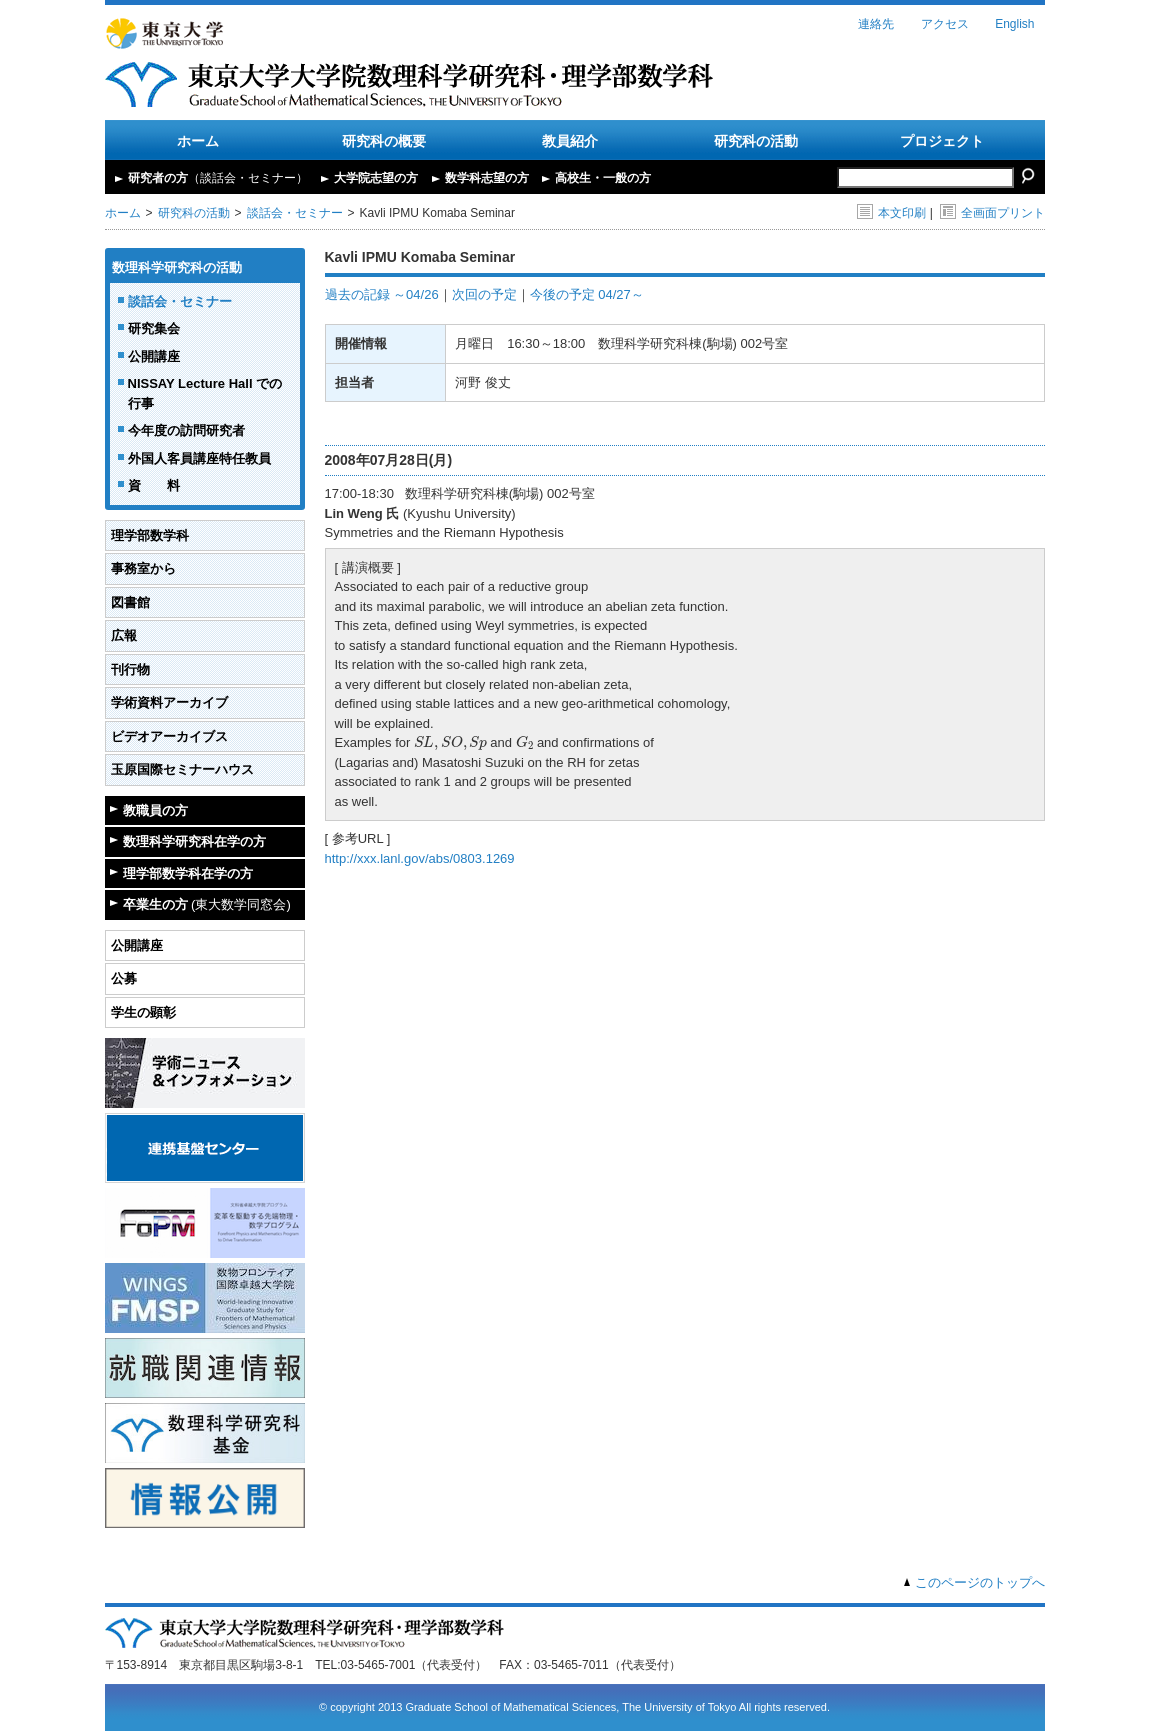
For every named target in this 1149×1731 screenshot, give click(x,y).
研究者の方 (218, 178)
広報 (124, 635)
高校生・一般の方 (603, 178)
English (1014, 24)
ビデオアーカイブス (169, 736)
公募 (124, 978)
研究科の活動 (756, 141)
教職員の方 (155, 810)
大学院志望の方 (376, 178)
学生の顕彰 (143, 1012)
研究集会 (154, 328)
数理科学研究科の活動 (177, 267)
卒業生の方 (207, 904)
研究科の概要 (384, 141)
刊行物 (130, 669)
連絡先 (876, 24)
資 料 (154, 485)
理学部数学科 (150, 535)
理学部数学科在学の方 (188, 873)
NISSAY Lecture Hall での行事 (205, 393)
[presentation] (450, 743)
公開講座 (154, 356)
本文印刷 (891, 213)
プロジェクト (942, 141)
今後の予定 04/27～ (587, 294)
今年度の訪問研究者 (186, 430)
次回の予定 (484, 294)
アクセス (945, 24)
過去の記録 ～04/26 (382, 294)
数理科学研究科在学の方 (194, 841)
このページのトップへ (980, 1582)
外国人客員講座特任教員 (199, 458)
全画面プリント (992, 213)
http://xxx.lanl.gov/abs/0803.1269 (420, 858)
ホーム (198, 141)
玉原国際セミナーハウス (182, 769)
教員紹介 (570, 141)
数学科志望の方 (487, 178)
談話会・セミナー (295, 213)
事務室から (143, 568)
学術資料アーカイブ (169, 702)
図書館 (130, 602)
